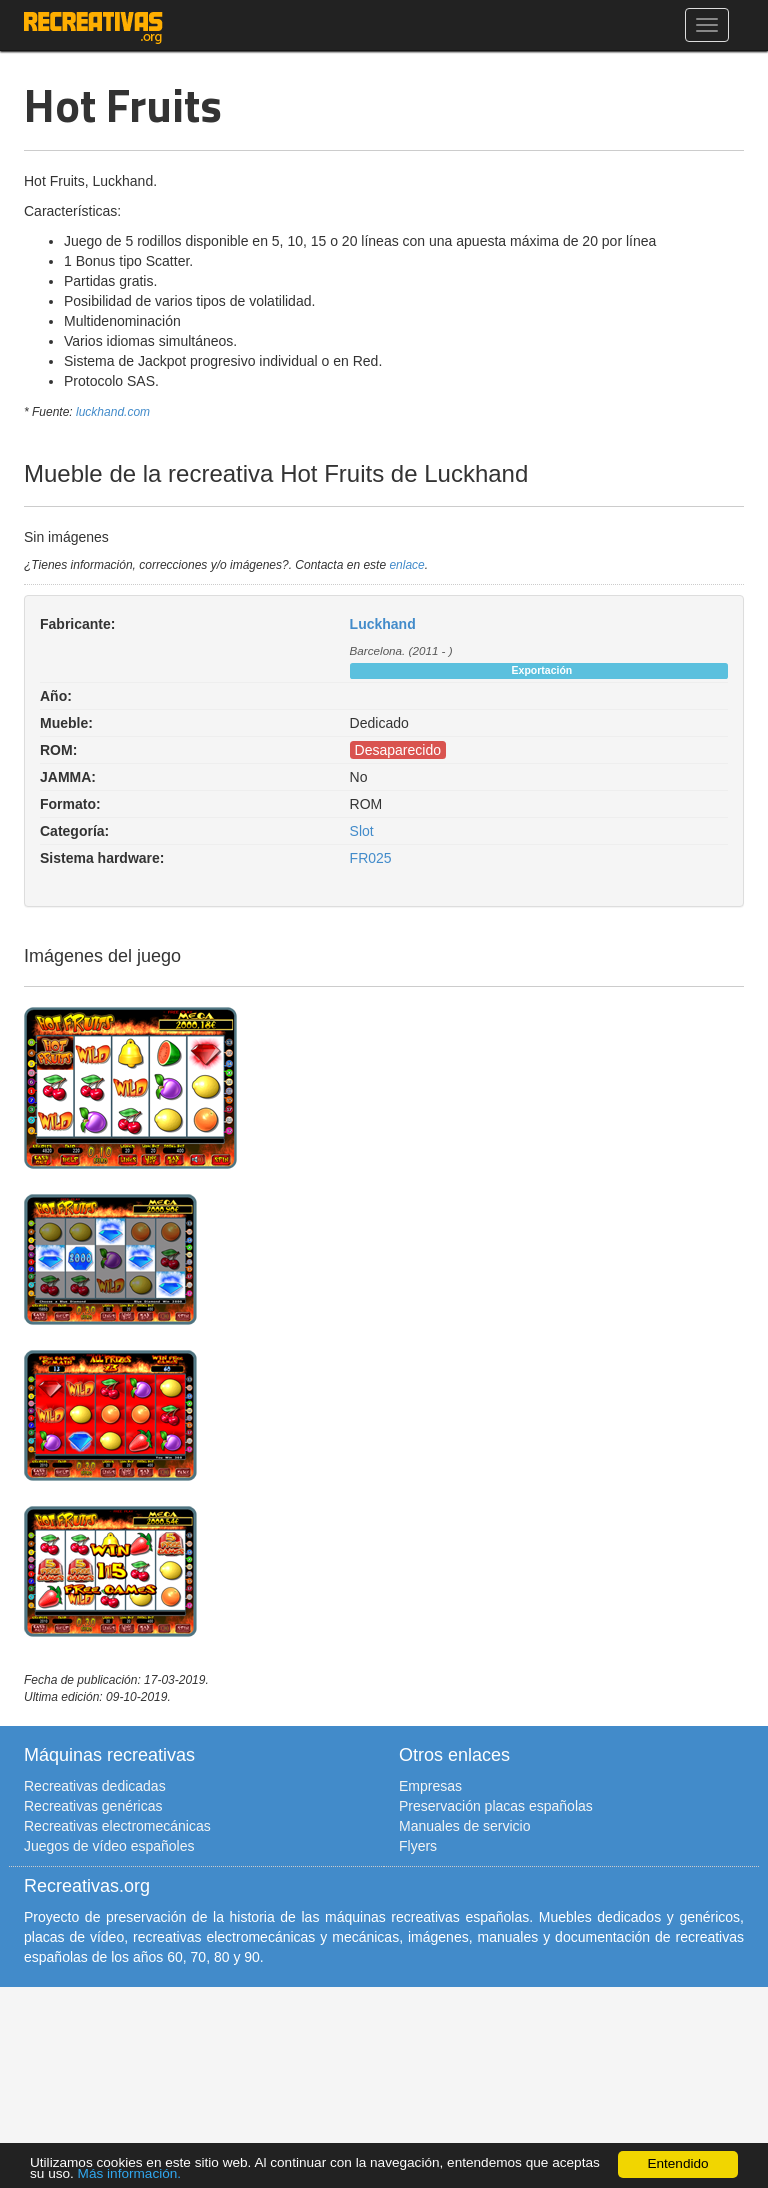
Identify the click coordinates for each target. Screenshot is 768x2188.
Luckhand (383, 624)
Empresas (430, 1786)
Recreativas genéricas (93, 1806)
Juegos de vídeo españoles (109, 1846)
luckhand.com (113, 412)
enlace (406, 565)
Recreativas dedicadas (95, 1786)
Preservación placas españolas (496, 1806)
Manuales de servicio (465, 1826)
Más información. (130, 2173)
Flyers (418, 1846)
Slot (362, 831)
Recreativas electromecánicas (117, 1826)
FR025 (371, 858)
